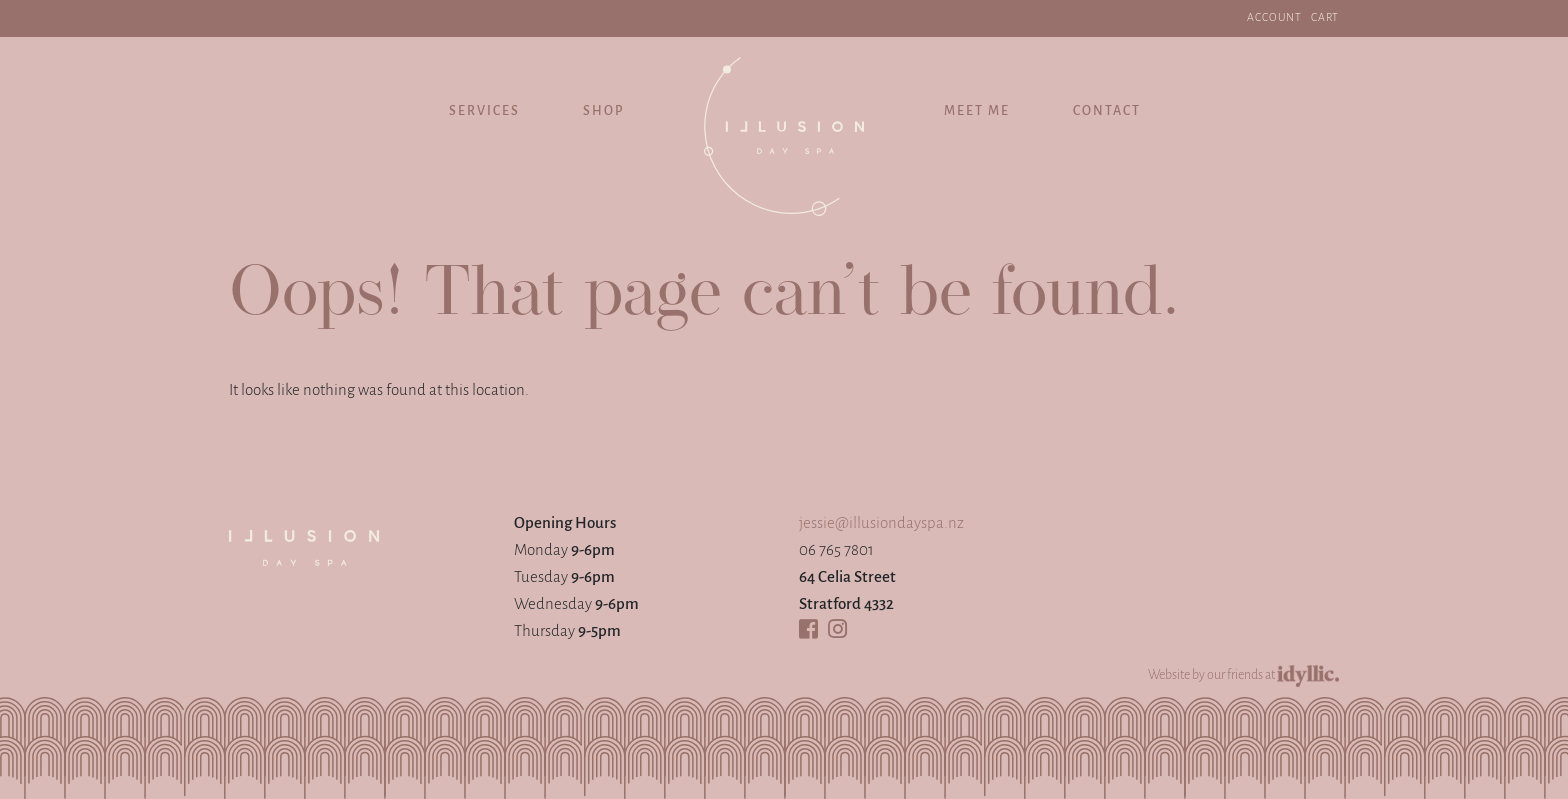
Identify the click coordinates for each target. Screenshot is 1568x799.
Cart (1325, 18)
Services (484, 111)
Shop (603, 111)
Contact (1107, 111)
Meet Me (977, 111)
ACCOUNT (1274, 18)
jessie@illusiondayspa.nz (881, 523)
